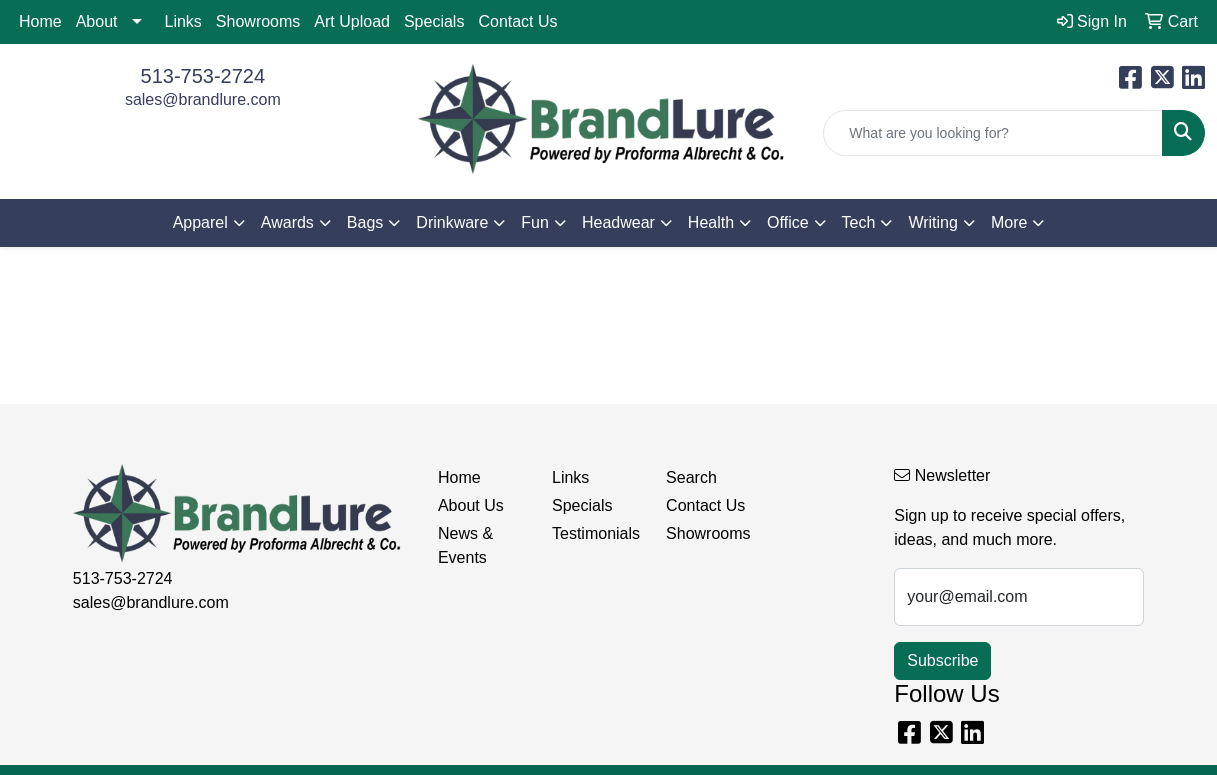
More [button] (1009, 222)
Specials (434, 21)
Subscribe (942, 660)
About (97, 21)
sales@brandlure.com (203, 99)
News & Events (465, 545)
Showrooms (258, 21)
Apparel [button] (200, 222)
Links (183, 21)
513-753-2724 (203, 76)
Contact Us (517, 21)
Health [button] (711, 222)
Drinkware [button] (452, 222)
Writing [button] (933, 222)
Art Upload (352, 21)
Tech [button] (859, 222)
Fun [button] (535, 222)
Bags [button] (365, 222)
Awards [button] (287, 222)
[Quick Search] (993, 133)
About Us (471, 505)
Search (691, 477)
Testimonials (596, 533)
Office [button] (788, 222)
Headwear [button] (618, 222)
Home (40, 21)
